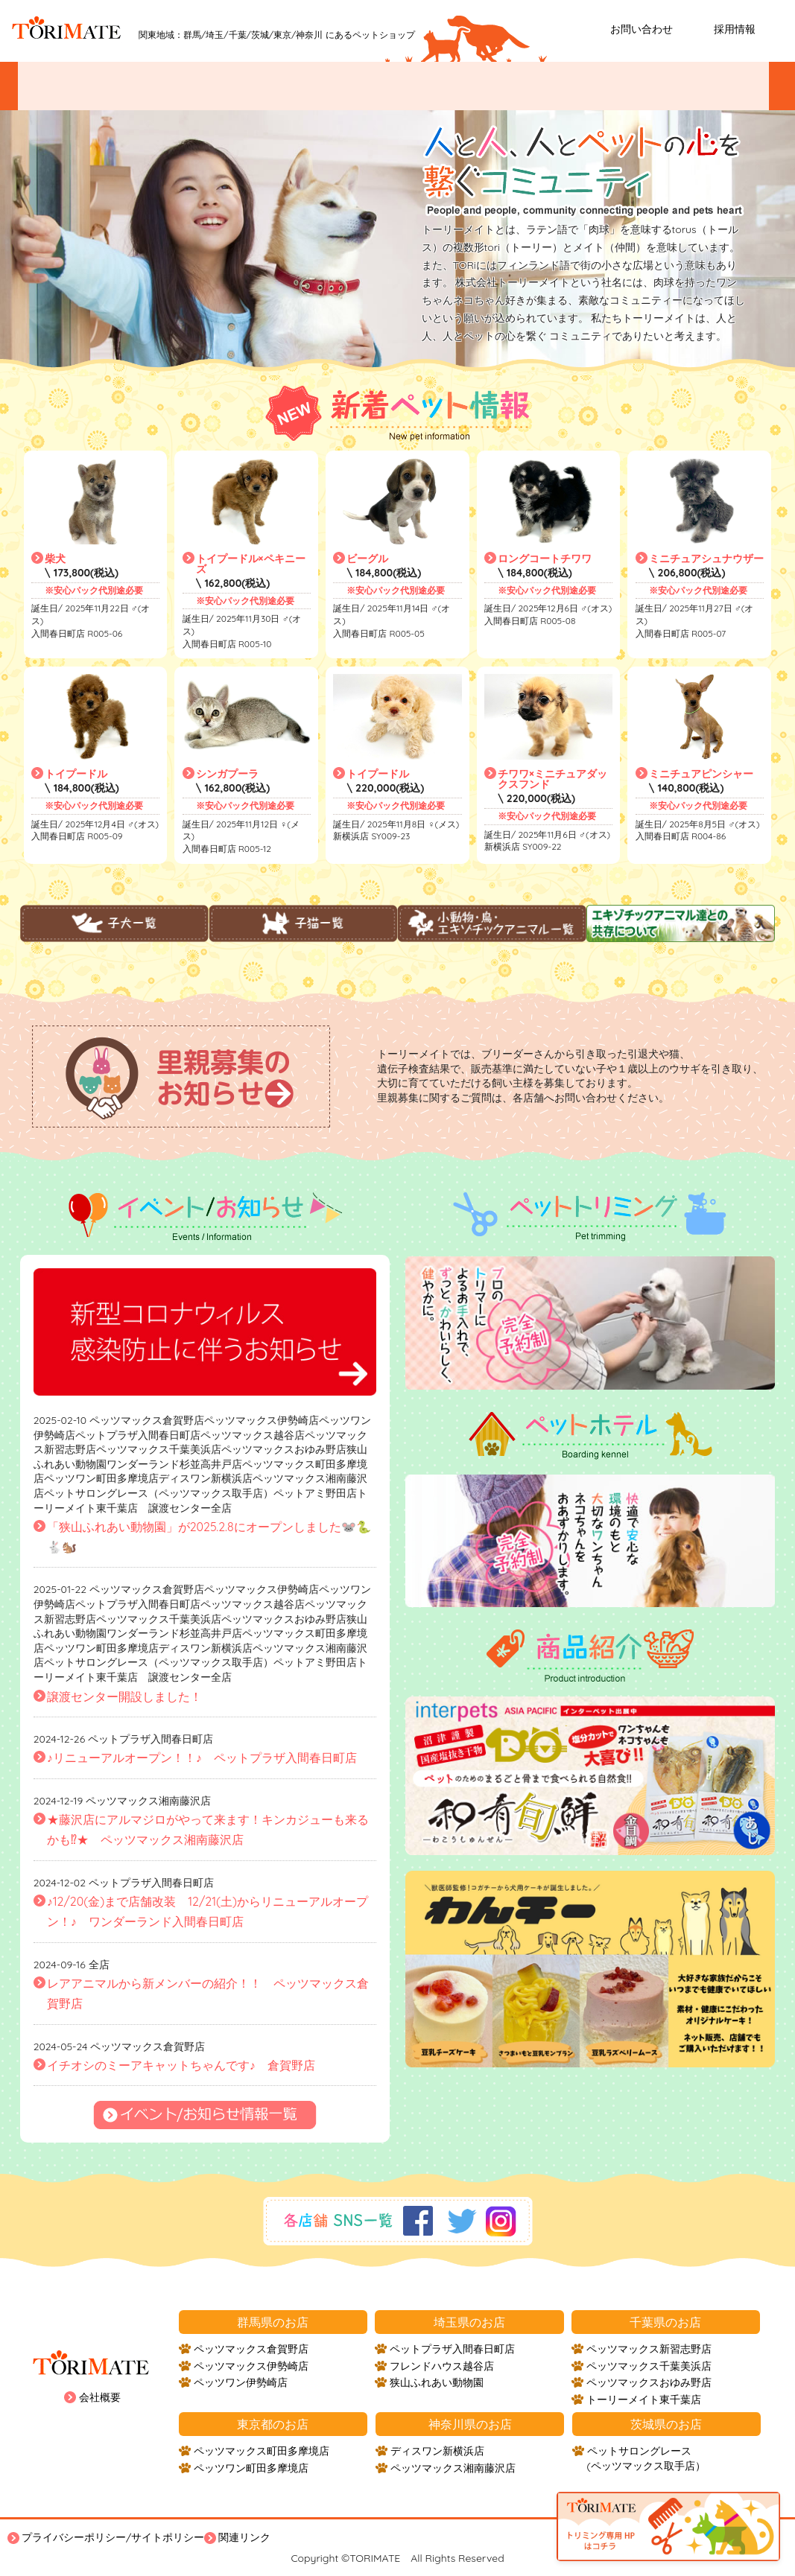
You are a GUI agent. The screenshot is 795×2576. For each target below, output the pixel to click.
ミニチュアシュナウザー (706, 558)
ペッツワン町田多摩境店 (251, 2468)
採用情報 (735, 29)
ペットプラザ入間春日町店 (452, 2349)
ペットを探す (227, 86)
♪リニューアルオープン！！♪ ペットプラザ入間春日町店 (202, 1757)
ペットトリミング (466, 86)
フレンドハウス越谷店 (442, 2366)
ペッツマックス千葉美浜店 (649, 2366)
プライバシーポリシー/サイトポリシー (113, 2537)
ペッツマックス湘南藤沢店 (453, 2468)
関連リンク (244, 2537)
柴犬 (55, 558)
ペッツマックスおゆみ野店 (649, 2382)
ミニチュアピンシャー (701, 773)
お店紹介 (343, 86)
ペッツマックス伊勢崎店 (251, 2366)
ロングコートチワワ (545, 558)
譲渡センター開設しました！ (124, 1696)
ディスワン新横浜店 (437, 2451)
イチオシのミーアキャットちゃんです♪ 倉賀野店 (181, 2065)
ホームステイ (709, 86)
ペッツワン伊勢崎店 (241, 2382)
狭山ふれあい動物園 (437, 2382)
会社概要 (100, 2397)
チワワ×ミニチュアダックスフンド (552, 779)
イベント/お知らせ (93, 86)
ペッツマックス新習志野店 (649, 2349)
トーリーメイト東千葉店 (643, 2399)
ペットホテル (593, 86)
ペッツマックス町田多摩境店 (261, 2451)
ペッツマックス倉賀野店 (251, 2349)
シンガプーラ (227, 773)
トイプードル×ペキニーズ (250, 564)
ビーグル (367, 558)
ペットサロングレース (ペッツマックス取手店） (646, 2458)
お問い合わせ (641, 29)
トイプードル (76, 773)
